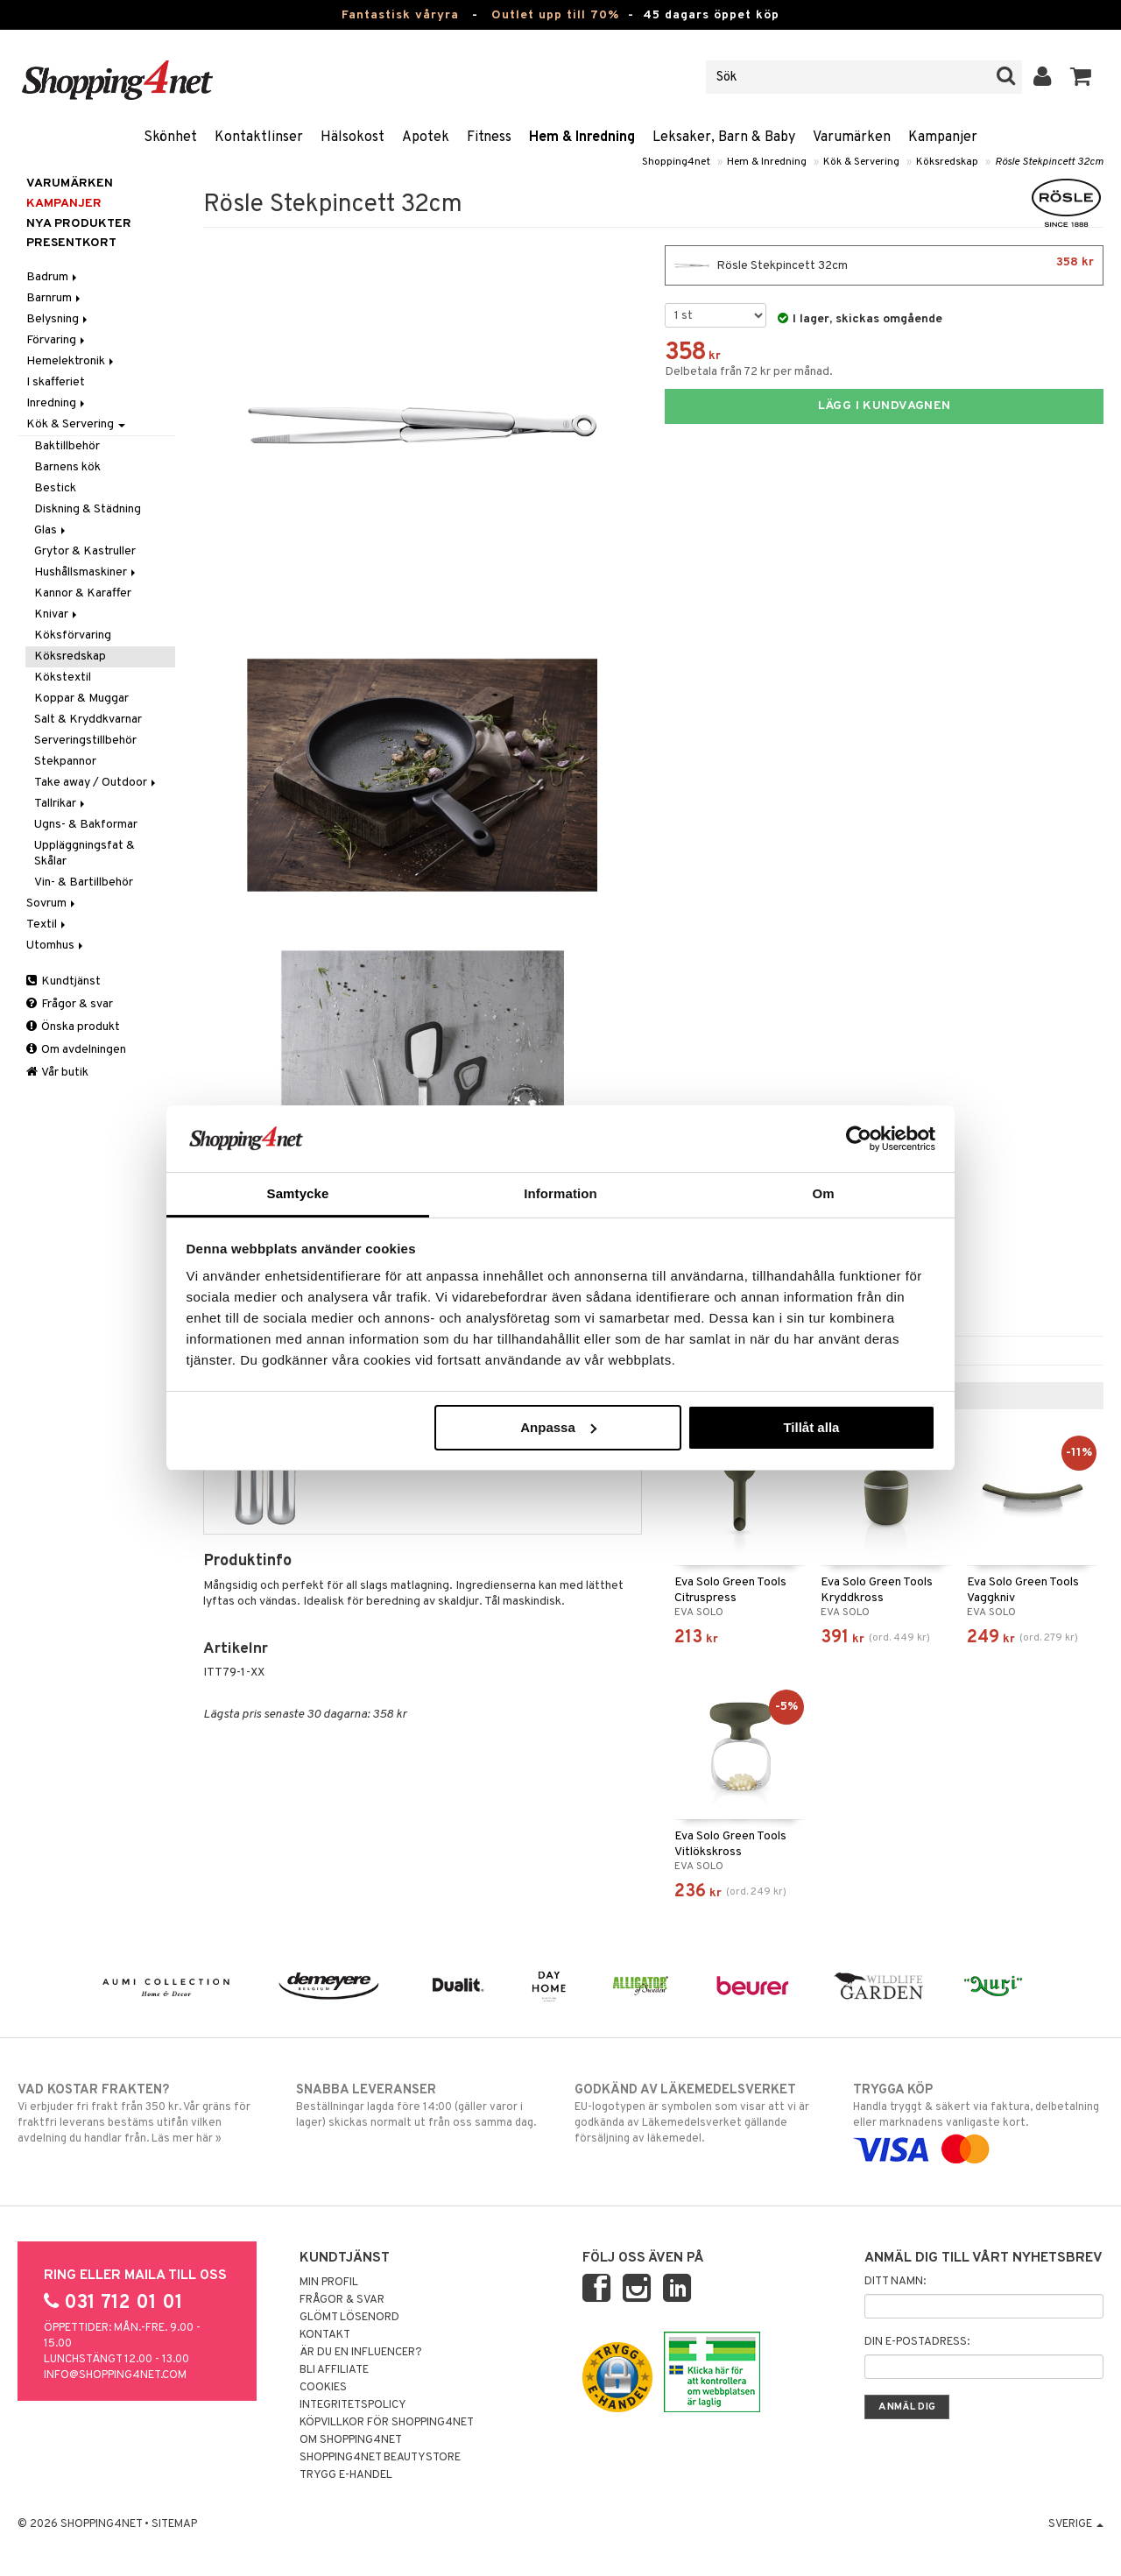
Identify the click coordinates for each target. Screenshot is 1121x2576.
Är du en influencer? (361, 2353)
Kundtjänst (63, 981)
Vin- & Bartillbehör (83, 882)
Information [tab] (560, 1193)
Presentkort (71, 243)
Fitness (489, 137)
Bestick (55, 488)
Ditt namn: (895, 2282)
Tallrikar (61, 803)
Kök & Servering (861, 162)
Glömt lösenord (349, 2318)
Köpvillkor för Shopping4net (387, 2423)
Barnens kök (67, 467)
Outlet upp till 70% (555, 15)
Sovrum (52, 903)
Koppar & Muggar (81, 698)
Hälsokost (352, 137)
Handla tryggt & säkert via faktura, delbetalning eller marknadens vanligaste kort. (978, 2119)
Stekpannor (65, 761)
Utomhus (56, 945)
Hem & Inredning (582, 137)
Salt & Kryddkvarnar (88, 719)
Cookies (323, 2388)
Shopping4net (676, 162)
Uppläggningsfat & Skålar (84, 853)
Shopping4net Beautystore (380, 2458)
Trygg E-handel (346, 2475)
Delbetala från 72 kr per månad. (749, 371)
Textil (47, 924)
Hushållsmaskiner (86, 572)
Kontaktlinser (259, 137)
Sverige (1075, 2524)
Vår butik (57, 1072)
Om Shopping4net (351, 2440)
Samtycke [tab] (298, 1193)
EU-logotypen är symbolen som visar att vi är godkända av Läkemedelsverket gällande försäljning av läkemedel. (700, 2113)
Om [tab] (823, 1193)
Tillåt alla (811, 1427)
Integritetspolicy (353, 2405)
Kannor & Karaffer (82, 593)
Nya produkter (78, 223)
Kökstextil (62, 677)
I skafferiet (55, 382)
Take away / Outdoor (96, 782)
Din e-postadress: (916, 2342)
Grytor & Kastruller (85, 551)
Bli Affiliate (334, 2370)
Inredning (57, 403)
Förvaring (57, 340)
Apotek (425, 137)
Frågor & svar (69, 1004)
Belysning (58, 319)
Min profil (329, 2283)
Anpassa (558, 1427)
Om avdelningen (76, 1049)
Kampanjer (942, 137)
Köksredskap (947, 162)
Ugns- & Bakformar (85, 824)
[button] (1081, 77)
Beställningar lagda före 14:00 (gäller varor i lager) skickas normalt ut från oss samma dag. (421, 2105)
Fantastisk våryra (400, 15)
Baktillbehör (67, 446)
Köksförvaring (72, 635)
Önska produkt (73, 1027)
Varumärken (852, 137)
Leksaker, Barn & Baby (723, 137)
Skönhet (170, 137)
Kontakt (325, 2335)
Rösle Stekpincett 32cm (1049, 162)
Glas (51, 530)
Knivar (57, 614)
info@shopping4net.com (115, 2375)
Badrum (53, 277)
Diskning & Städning (87, 509)
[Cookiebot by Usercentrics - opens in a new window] (858, 1139)
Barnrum (54, 298)
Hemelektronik (71, 361)
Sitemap (174, 2524)
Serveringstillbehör (85, 740)
